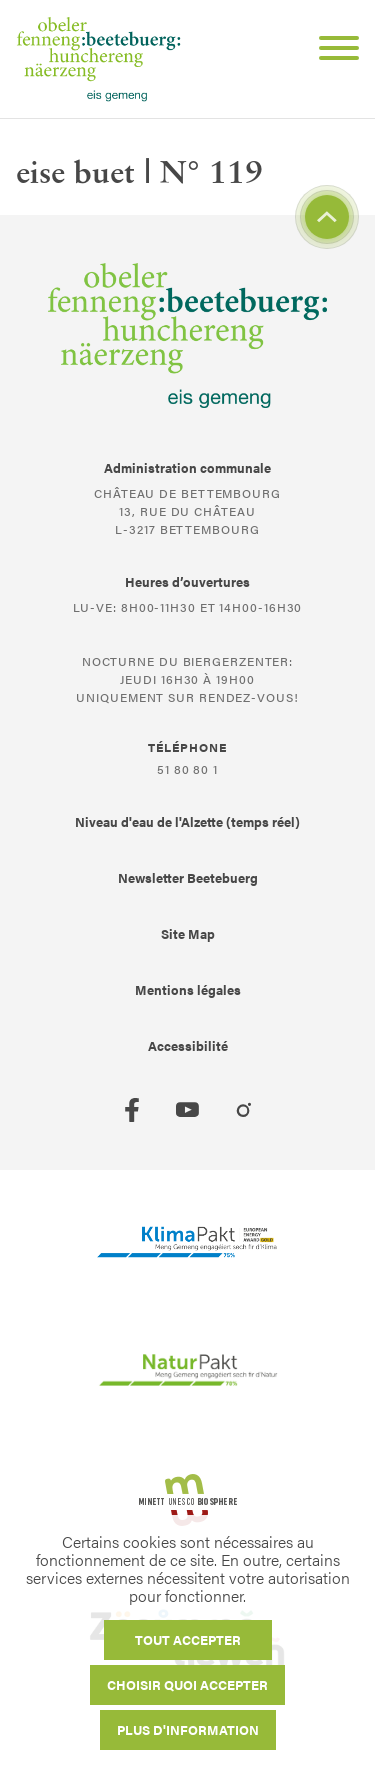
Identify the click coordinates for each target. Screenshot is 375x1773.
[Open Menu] (331, 51)
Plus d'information (188, 1729)
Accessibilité (188, 1045)
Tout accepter (188, 1639)
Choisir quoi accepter (187, 1684)
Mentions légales (188, 989)
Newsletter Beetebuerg (188, 877)
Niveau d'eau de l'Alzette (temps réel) (187, 821)
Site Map (188, 933)
